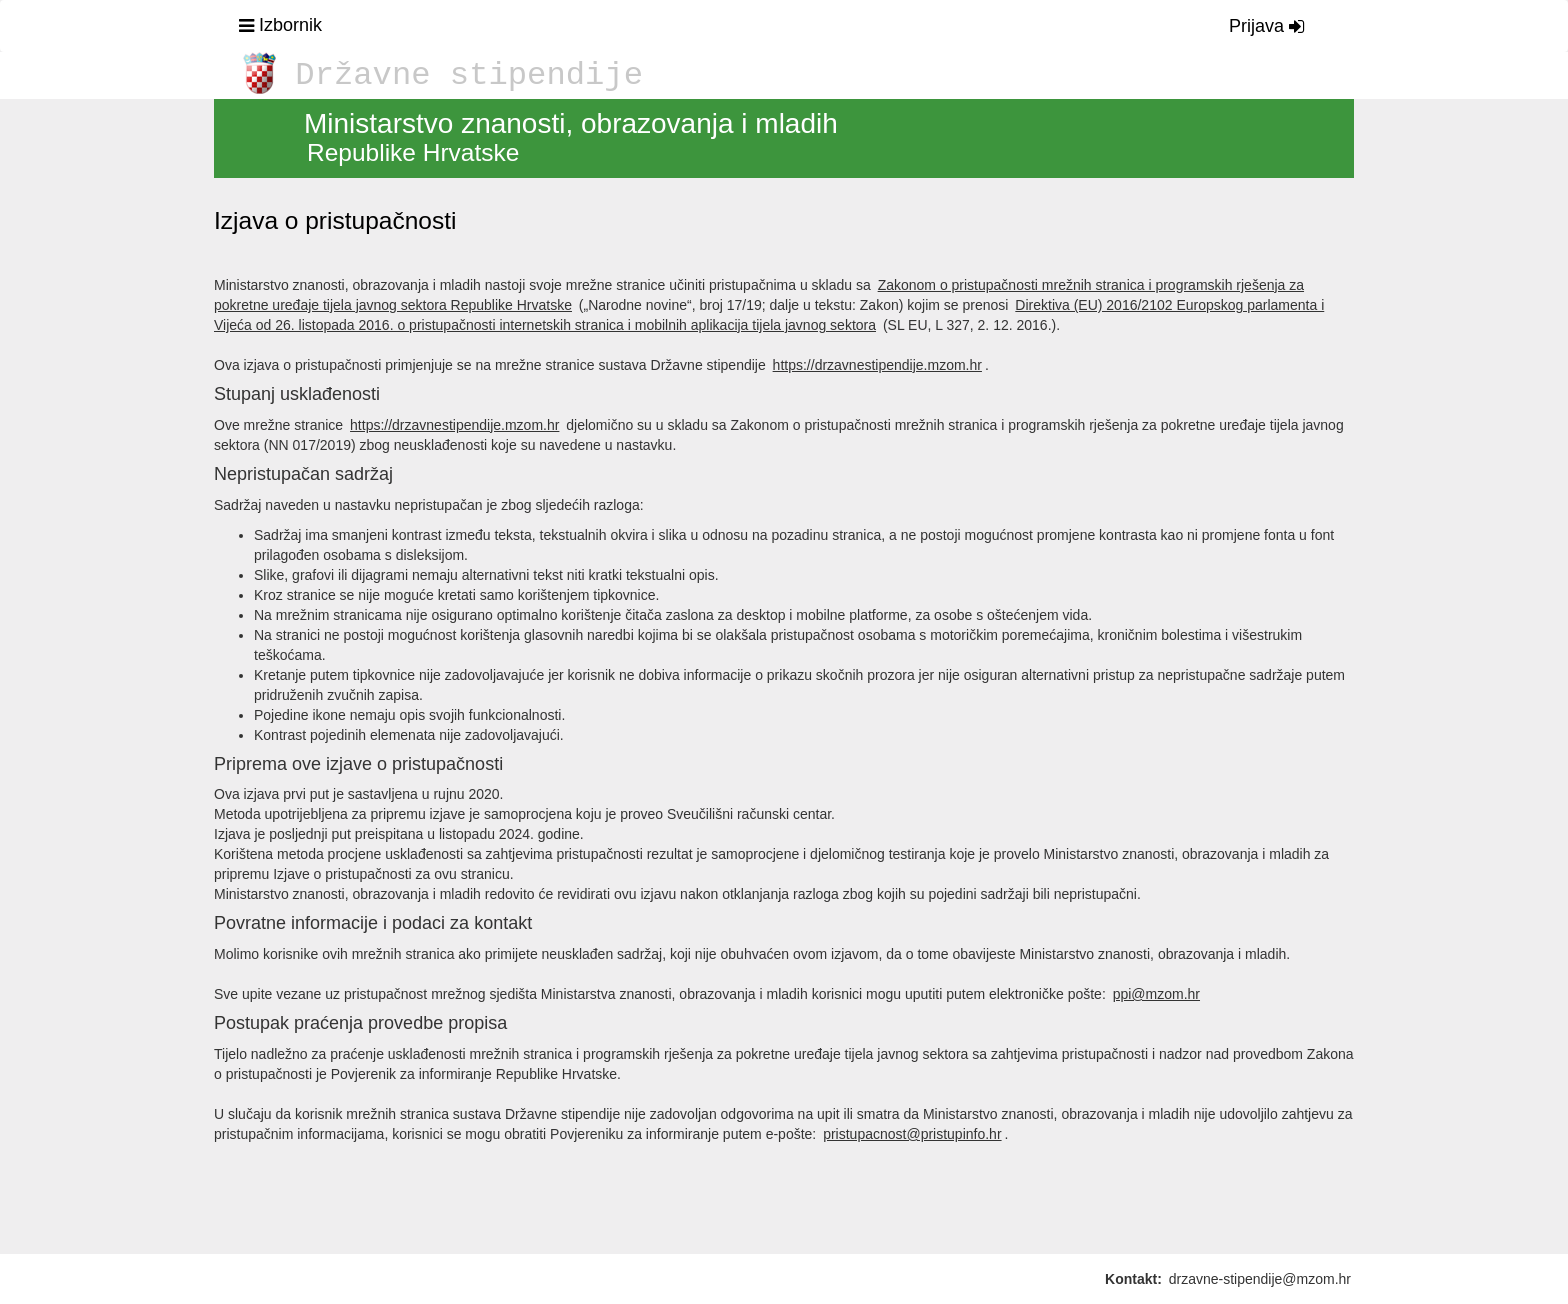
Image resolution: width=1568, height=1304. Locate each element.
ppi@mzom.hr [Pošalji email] (1156, 994)
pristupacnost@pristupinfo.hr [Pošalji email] (912, 1134)
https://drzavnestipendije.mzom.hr (877, 365)
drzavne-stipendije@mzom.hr (1260, 1279)
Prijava (1266, 26)
